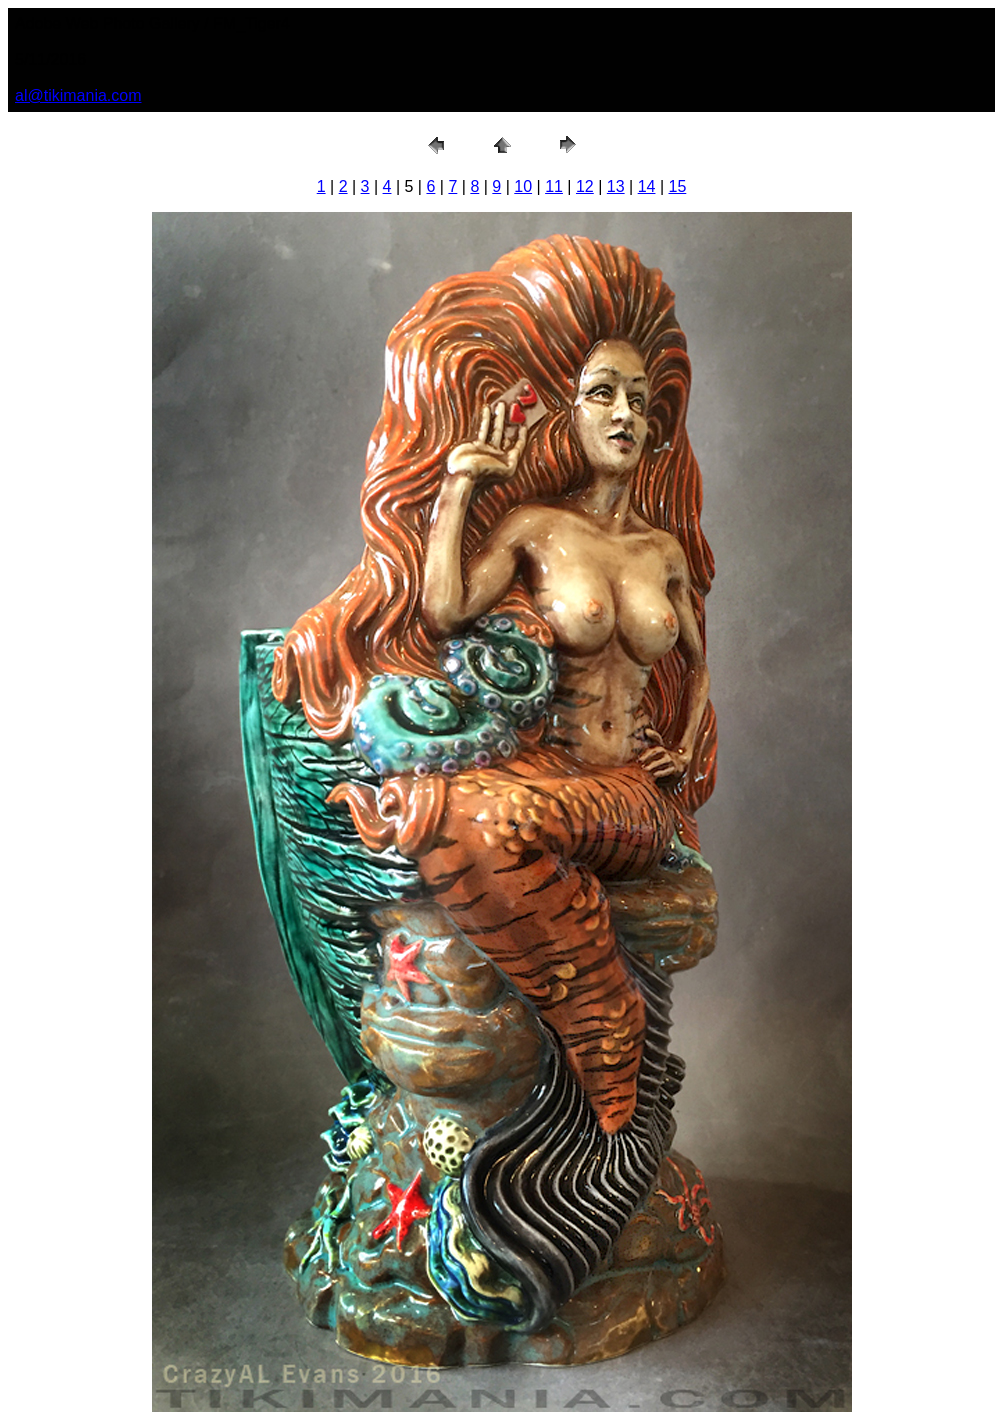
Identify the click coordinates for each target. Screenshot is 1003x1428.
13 (616, 186)
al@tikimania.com (78, 95)
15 (678, 186)
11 (554, 186)
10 (523, 186)
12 (585, 186)
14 (647, 186)
